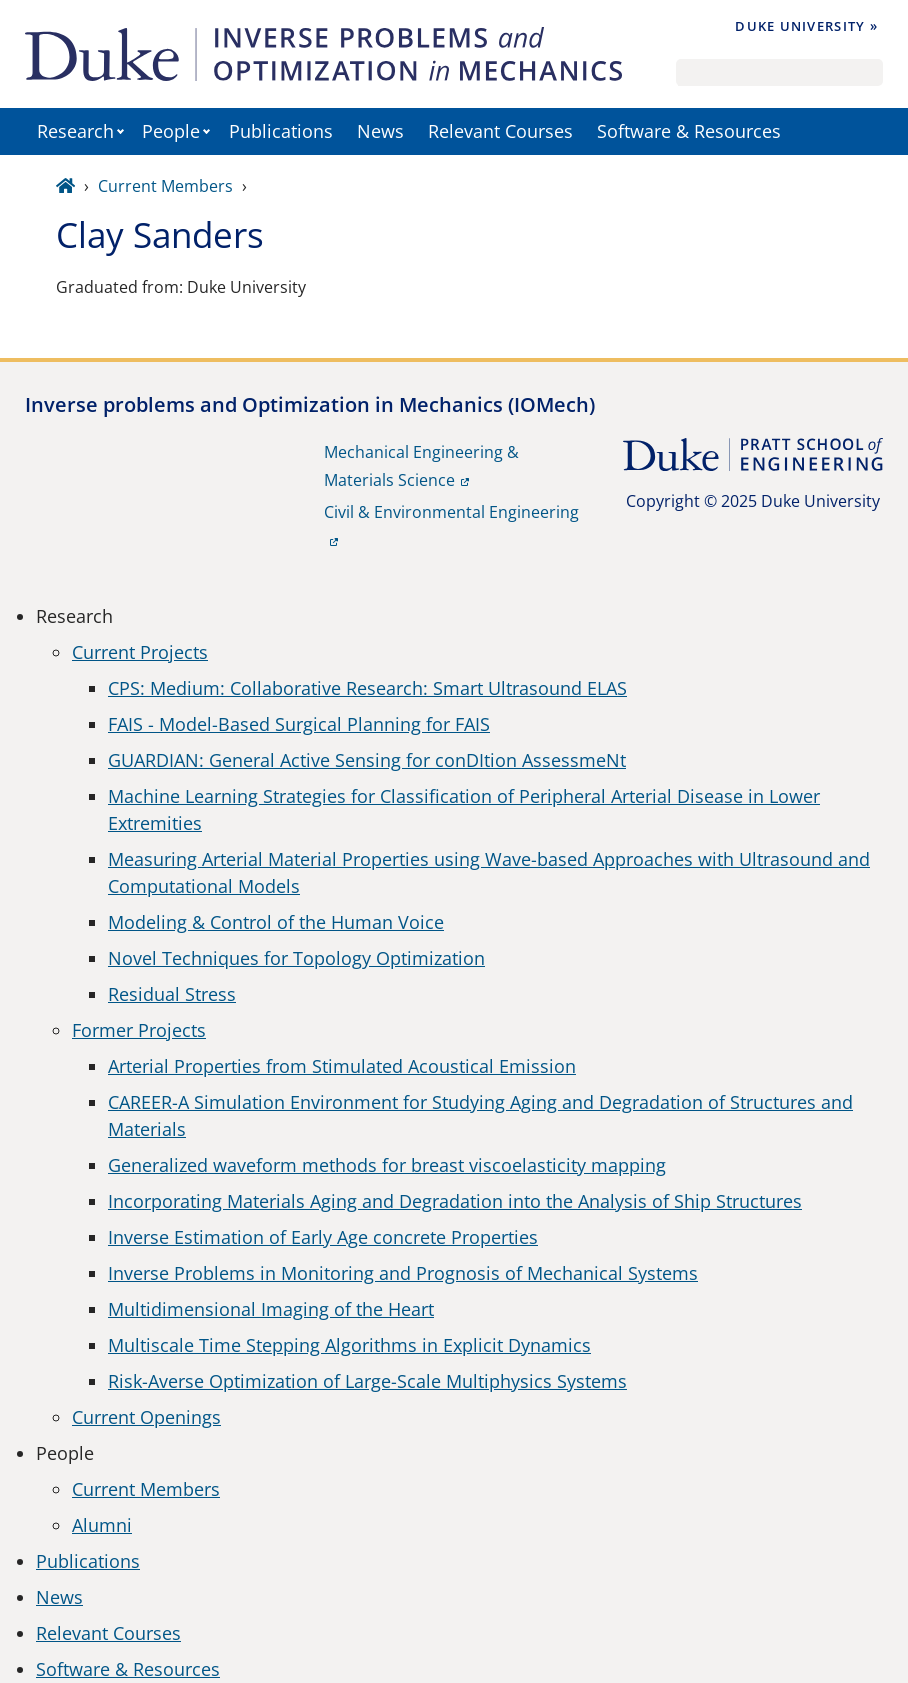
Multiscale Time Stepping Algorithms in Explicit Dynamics (349, 1345)
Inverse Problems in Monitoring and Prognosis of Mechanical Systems (403, 1273)
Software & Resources (689, 131)
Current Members (165, 186)
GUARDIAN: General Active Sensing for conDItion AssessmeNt (367, 760)
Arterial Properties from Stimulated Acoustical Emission (342, 1066)
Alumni (102, 1525)
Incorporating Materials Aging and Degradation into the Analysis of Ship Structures (455, 1201)
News (380, 131)
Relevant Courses (500, 131)
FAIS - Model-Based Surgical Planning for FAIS (299, 724)
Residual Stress (172, 994)
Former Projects (139, 1030)
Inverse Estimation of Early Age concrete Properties (323, 1237)
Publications (281, 131)
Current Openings (146, 1417)
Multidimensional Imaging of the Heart (271, 1309)
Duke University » (806, 26)
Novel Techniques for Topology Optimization (296, 958)
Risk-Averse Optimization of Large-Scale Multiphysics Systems (367, 1381)
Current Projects (140, 652)
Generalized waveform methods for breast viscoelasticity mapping (387, 1165)
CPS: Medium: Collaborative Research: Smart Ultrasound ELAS (367, 688)
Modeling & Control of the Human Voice (276, 922)
